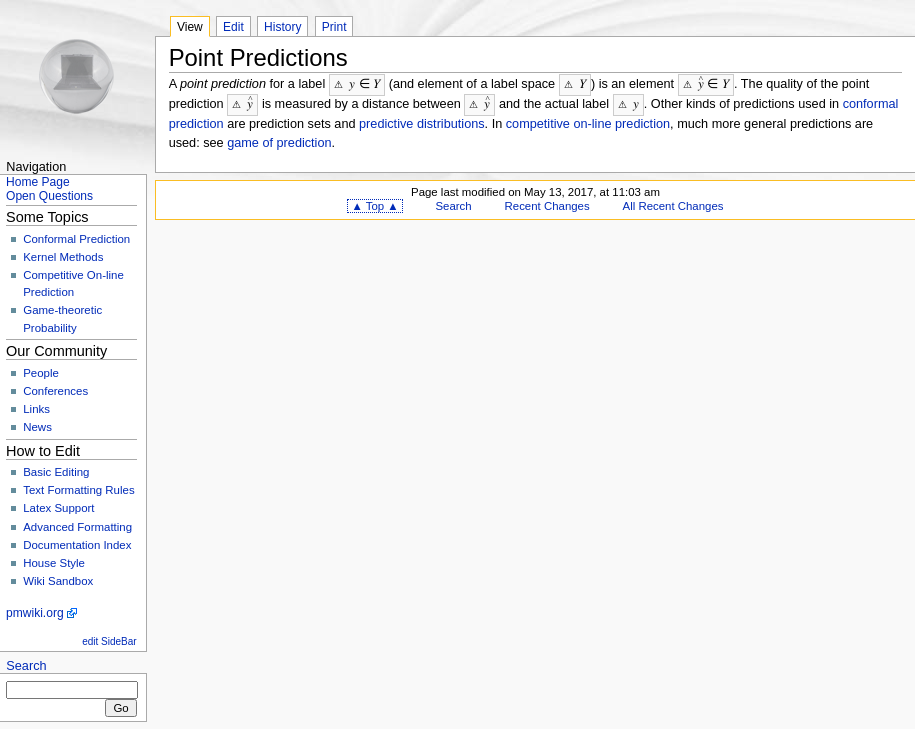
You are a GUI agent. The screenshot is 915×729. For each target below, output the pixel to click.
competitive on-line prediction (588, 122)
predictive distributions (422, 122)
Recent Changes (547, 204)
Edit (233, 27)
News (37, 427)
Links (36, 409)
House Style (54, 563)
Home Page (38, 182)
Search (26, 666)
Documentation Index (77, 545)
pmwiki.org (35, 613)
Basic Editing (56, 472)
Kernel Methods (63, 257)
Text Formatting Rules (78, 490)
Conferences (55, 391)
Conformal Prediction (76, 239)
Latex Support (58, 508)
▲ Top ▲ (374, 204)
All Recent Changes (673, 204)
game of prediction (279, 141)
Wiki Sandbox (58, 581)
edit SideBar (109, 641)
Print (334, 27)
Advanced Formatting (77, 527)
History (282, 27)
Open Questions (49, 196)
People (41, 373)
